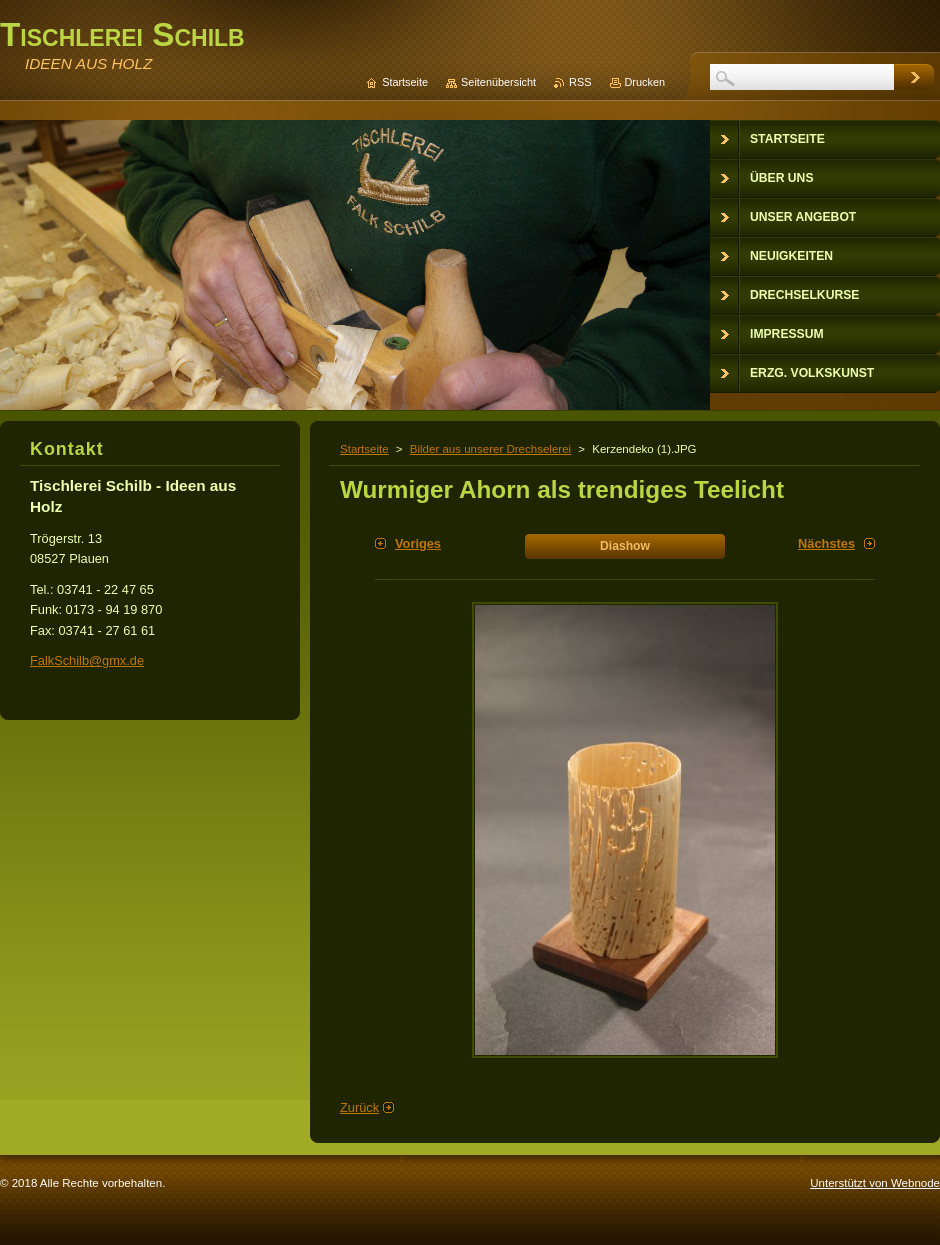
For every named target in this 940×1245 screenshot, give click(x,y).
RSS (580, 82)
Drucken (645, 82)
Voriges (418, 543)
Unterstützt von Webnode (875, 1183)
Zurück (359, 1107)
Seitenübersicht (498, 82)
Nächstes (826, 543)
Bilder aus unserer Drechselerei (490, 449)
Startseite (364, 449)
